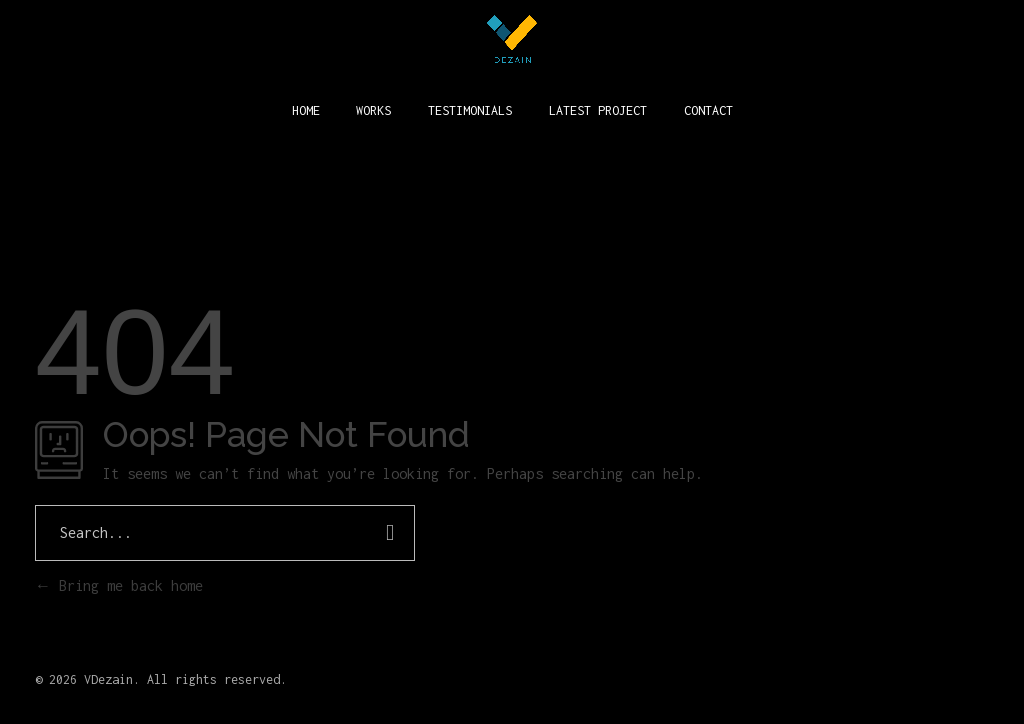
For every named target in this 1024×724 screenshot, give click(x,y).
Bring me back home (119, 585)
